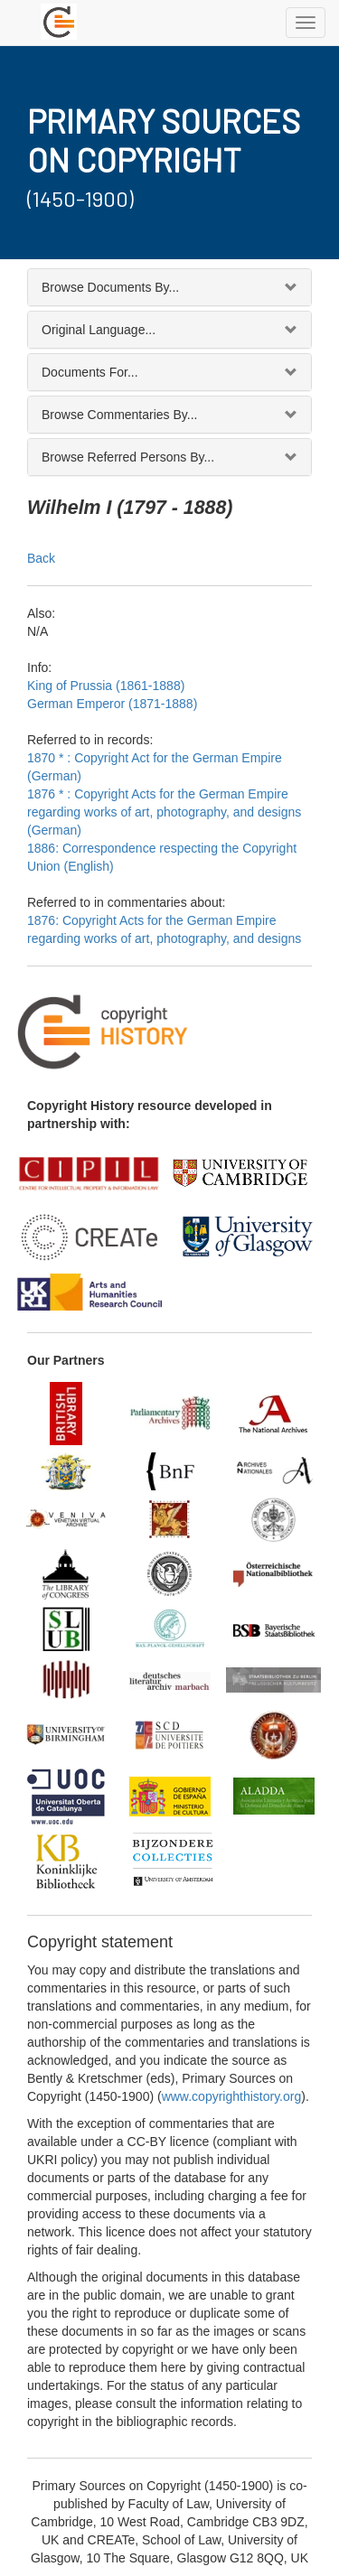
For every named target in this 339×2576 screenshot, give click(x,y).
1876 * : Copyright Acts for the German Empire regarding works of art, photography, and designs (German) (164, 812)
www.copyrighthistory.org (232, 2096)
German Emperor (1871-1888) (112, 703)
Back (41, 558)
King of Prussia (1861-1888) (105, 685)
